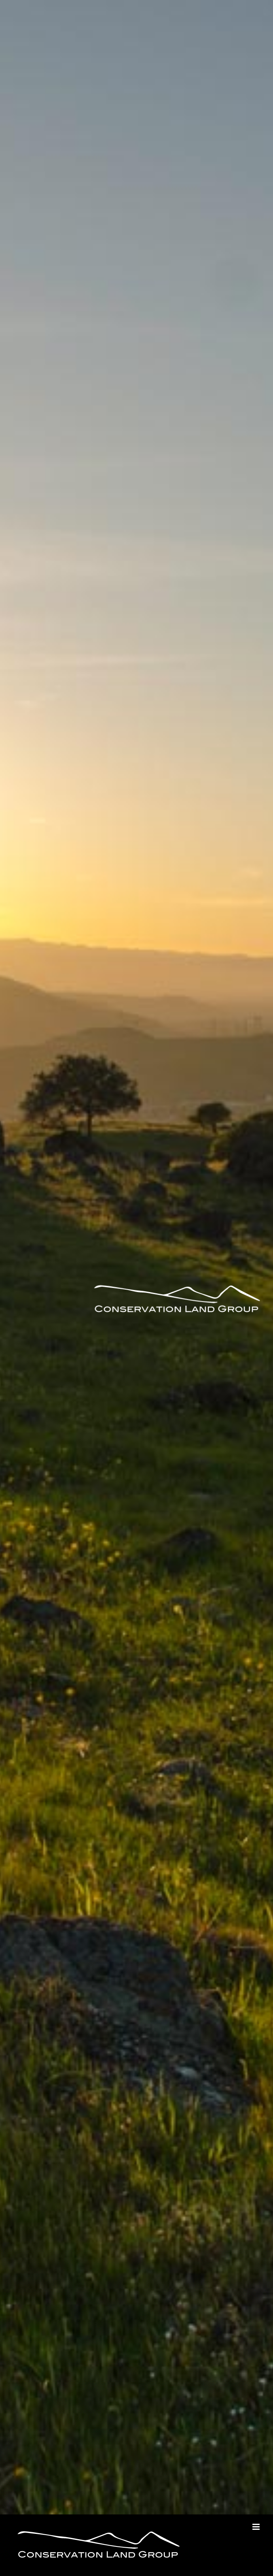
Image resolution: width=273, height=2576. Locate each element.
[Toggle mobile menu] (256, 2527)
